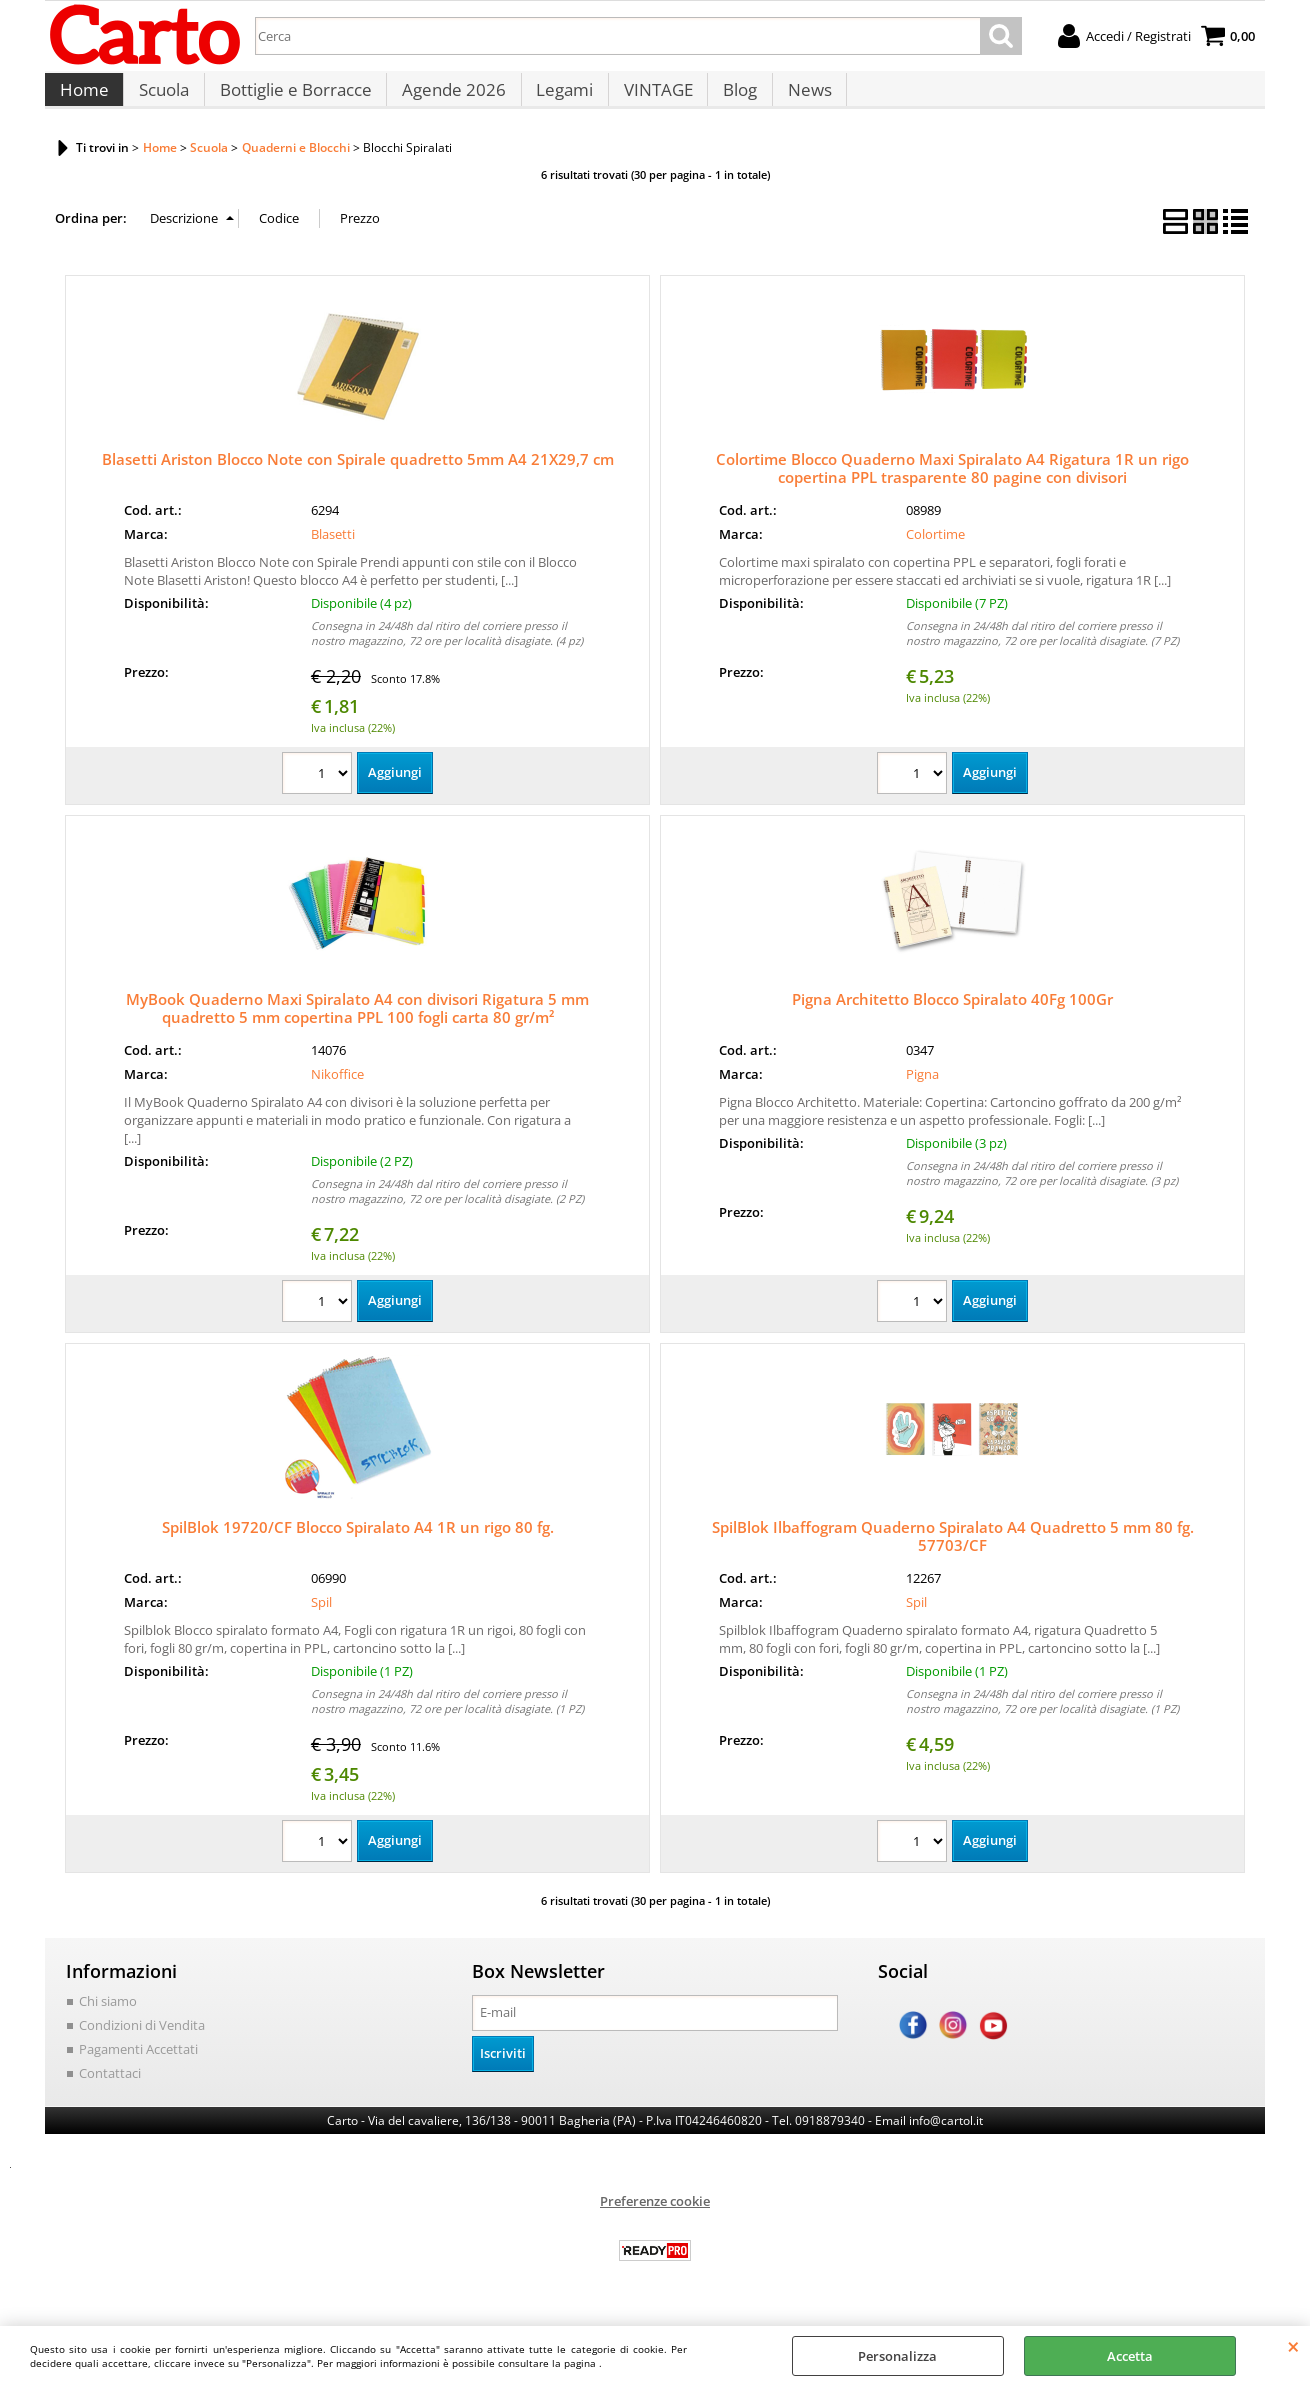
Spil (321, 1619)
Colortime (935, 551)
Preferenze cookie (655, 2217)
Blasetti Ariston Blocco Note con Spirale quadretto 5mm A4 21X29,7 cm (358, 477)
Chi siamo (108, 2019)
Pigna (922, 1091)
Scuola (162, 99)
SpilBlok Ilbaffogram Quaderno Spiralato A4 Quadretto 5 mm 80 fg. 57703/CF (953, 1554)
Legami (558, 99)
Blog (731, 99)
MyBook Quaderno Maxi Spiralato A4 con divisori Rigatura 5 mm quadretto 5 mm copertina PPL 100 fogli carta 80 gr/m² (357, 1026)
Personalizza (897, 2356)
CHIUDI (1293, 2346)
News (799, 99)
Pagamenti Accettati (138, 2066)
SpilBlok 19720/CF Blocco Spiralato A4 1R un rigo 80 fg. (358, 1545)
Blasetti (333, 551)
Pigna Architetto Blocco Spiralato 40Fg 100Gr (952, 1017)
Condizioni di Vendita (142, 2042)
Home (83, 99)
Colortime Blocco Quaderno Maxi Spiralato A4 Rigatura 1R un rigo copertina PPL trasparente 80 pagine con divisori (952, 486)
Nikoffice (337, 1091)
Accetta (1130, 2356)
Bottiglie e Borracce (292, 99)
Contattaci (110, 2089)
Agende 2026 (449, 99)
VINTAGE (650, 99)
